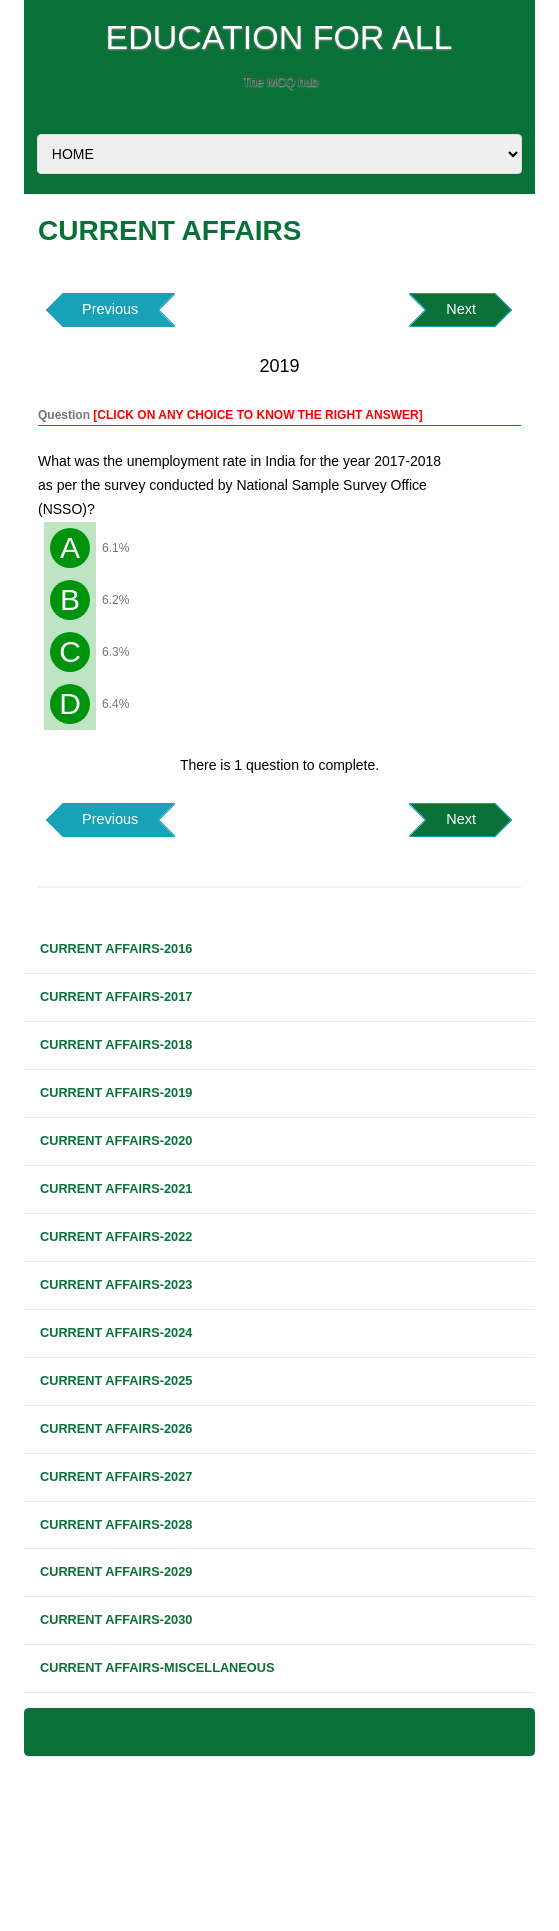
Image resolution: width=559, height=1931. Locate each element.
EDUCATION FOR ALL (279, 37)
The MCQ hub (280, 82)
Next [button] (461, 309)
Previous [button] (110, 309)
